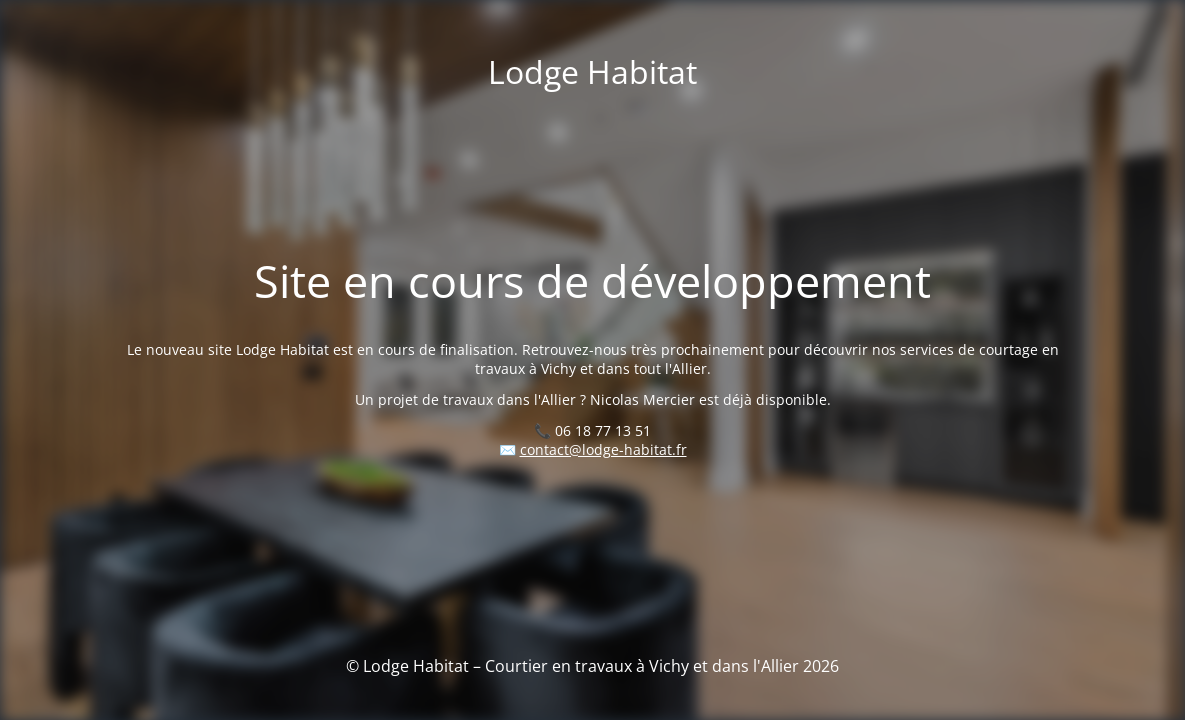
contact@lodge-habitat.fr (603, 449)
